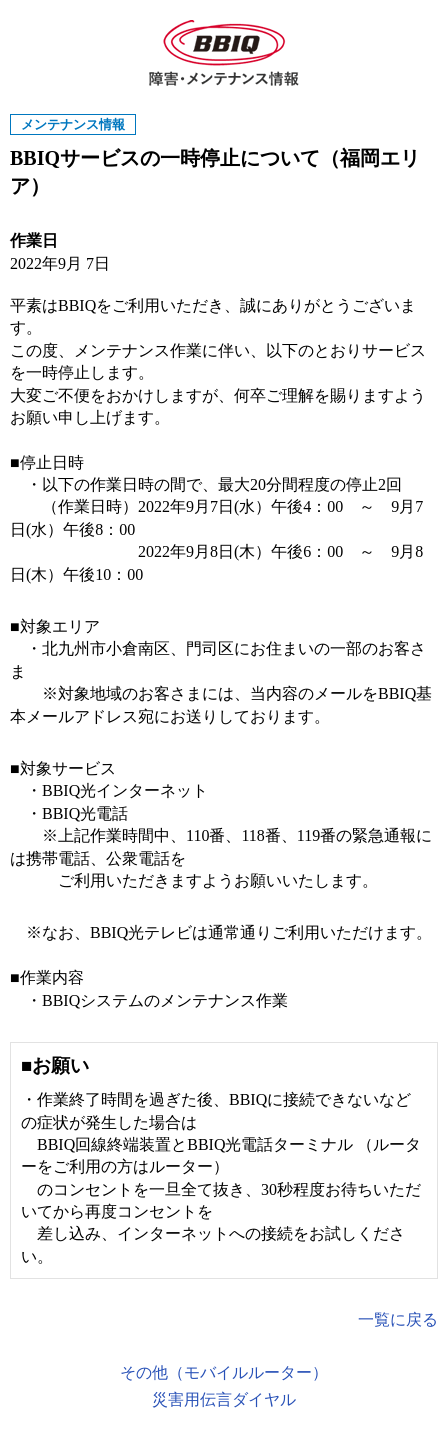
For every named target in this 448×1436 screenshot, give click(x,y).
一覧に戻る (398, 1319)
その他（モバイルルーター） (224, 1372)
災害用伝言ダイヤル (224, 1399)
